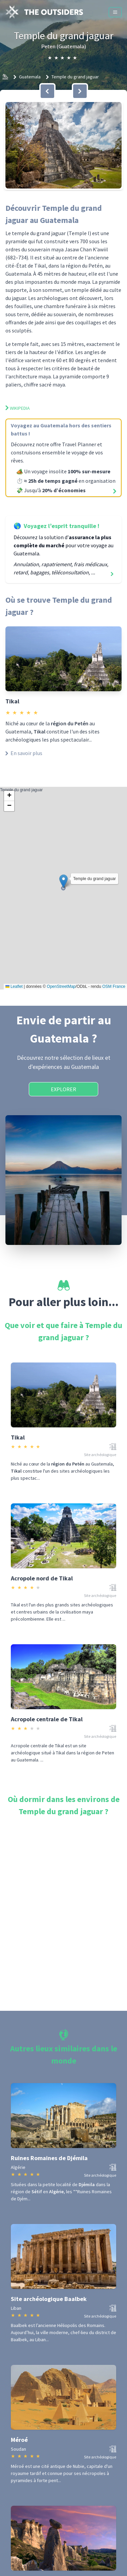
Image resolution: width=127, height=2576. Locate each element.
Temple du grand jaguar (75, 77)
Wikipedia (17, 408)
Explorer (63, 1089)
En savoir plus (23, 753)
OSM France (113, 986)
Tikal (12, 701)
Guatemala (30, 77)
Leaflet (14, 986)
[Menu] (115, 12)
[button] (63, 145)
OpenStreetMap (61, 986)
